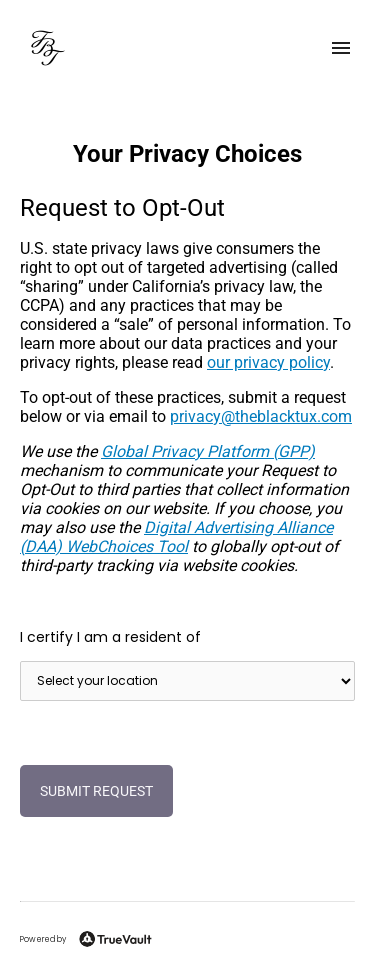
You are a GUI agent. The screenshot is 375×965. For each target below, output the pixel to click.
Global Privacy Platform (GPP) (208, 451)
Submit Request (96, 791)
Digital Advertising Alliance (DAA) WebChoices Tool (176, 537)
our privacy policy (268, 362)
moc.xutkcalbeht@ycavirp (261, 416)
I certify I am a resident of (110, 637)
